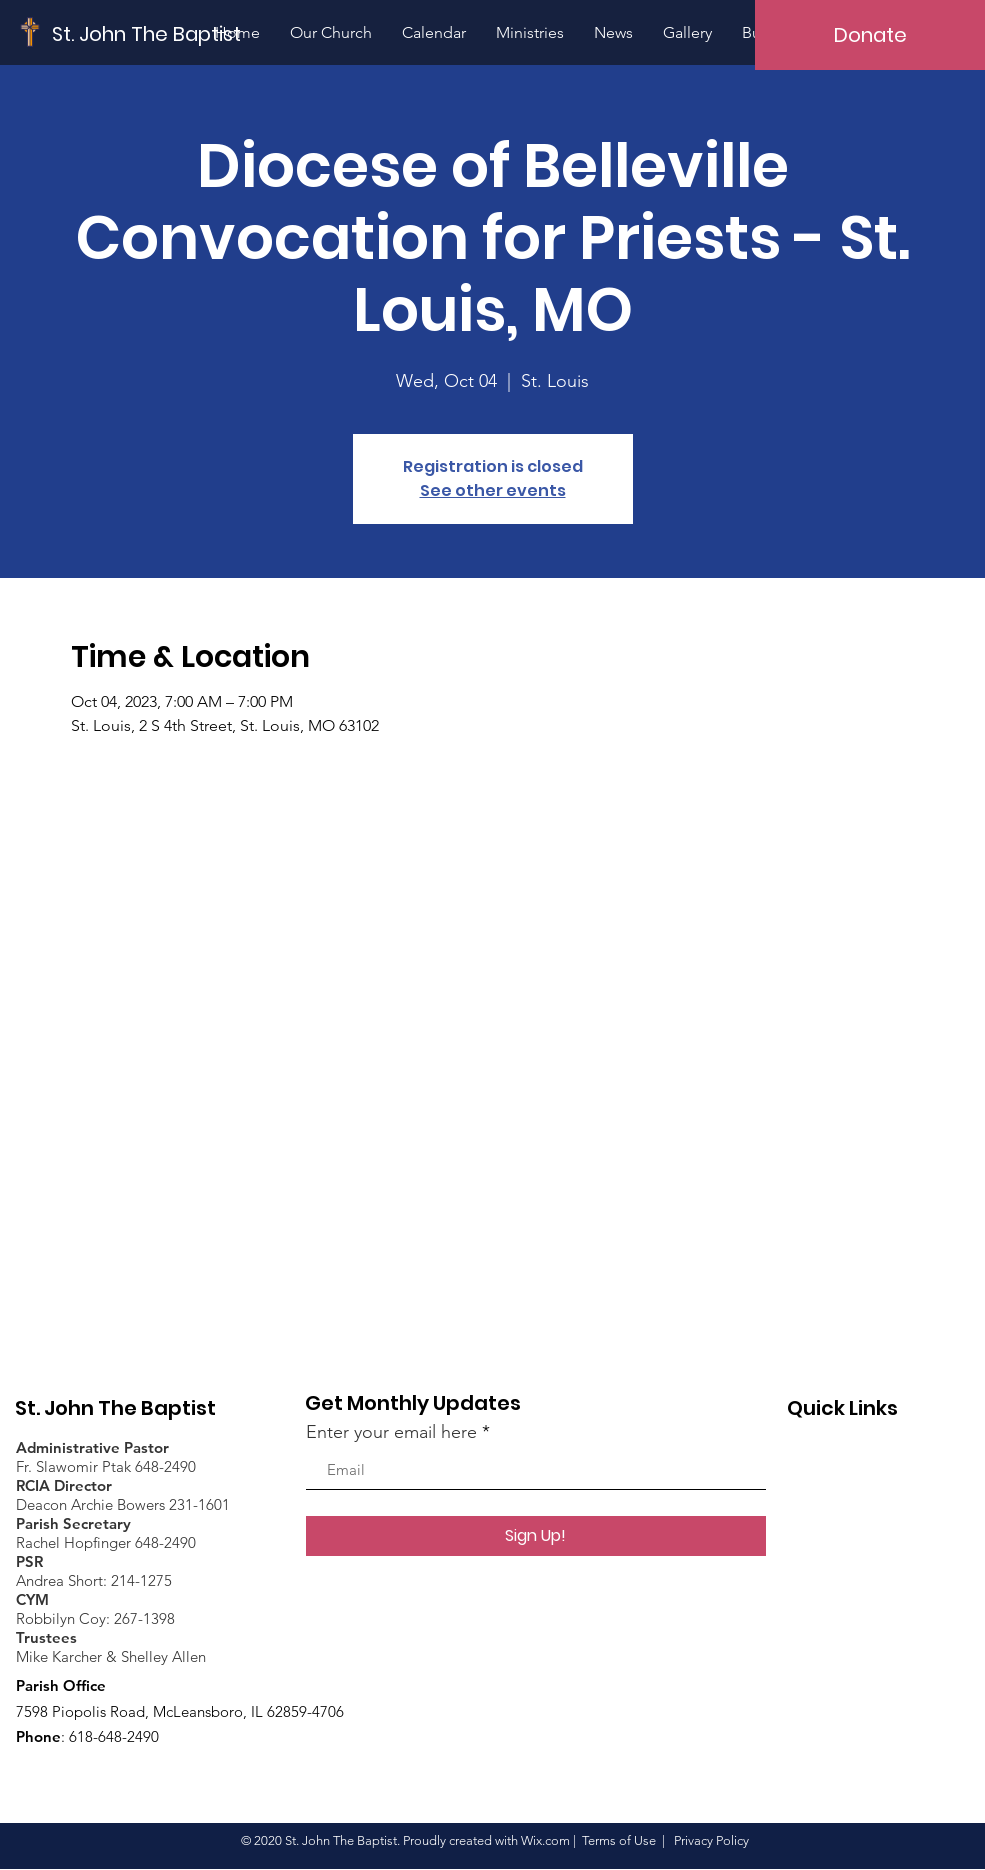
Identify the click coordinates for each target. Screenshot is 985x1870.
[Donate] (870, 35)
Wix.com (545, 1840)
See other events (493, 490)
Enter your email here (391, 1432)
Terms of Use (619, 1840)
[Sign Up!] (536, 1536)
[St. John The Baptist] (147, 33)
